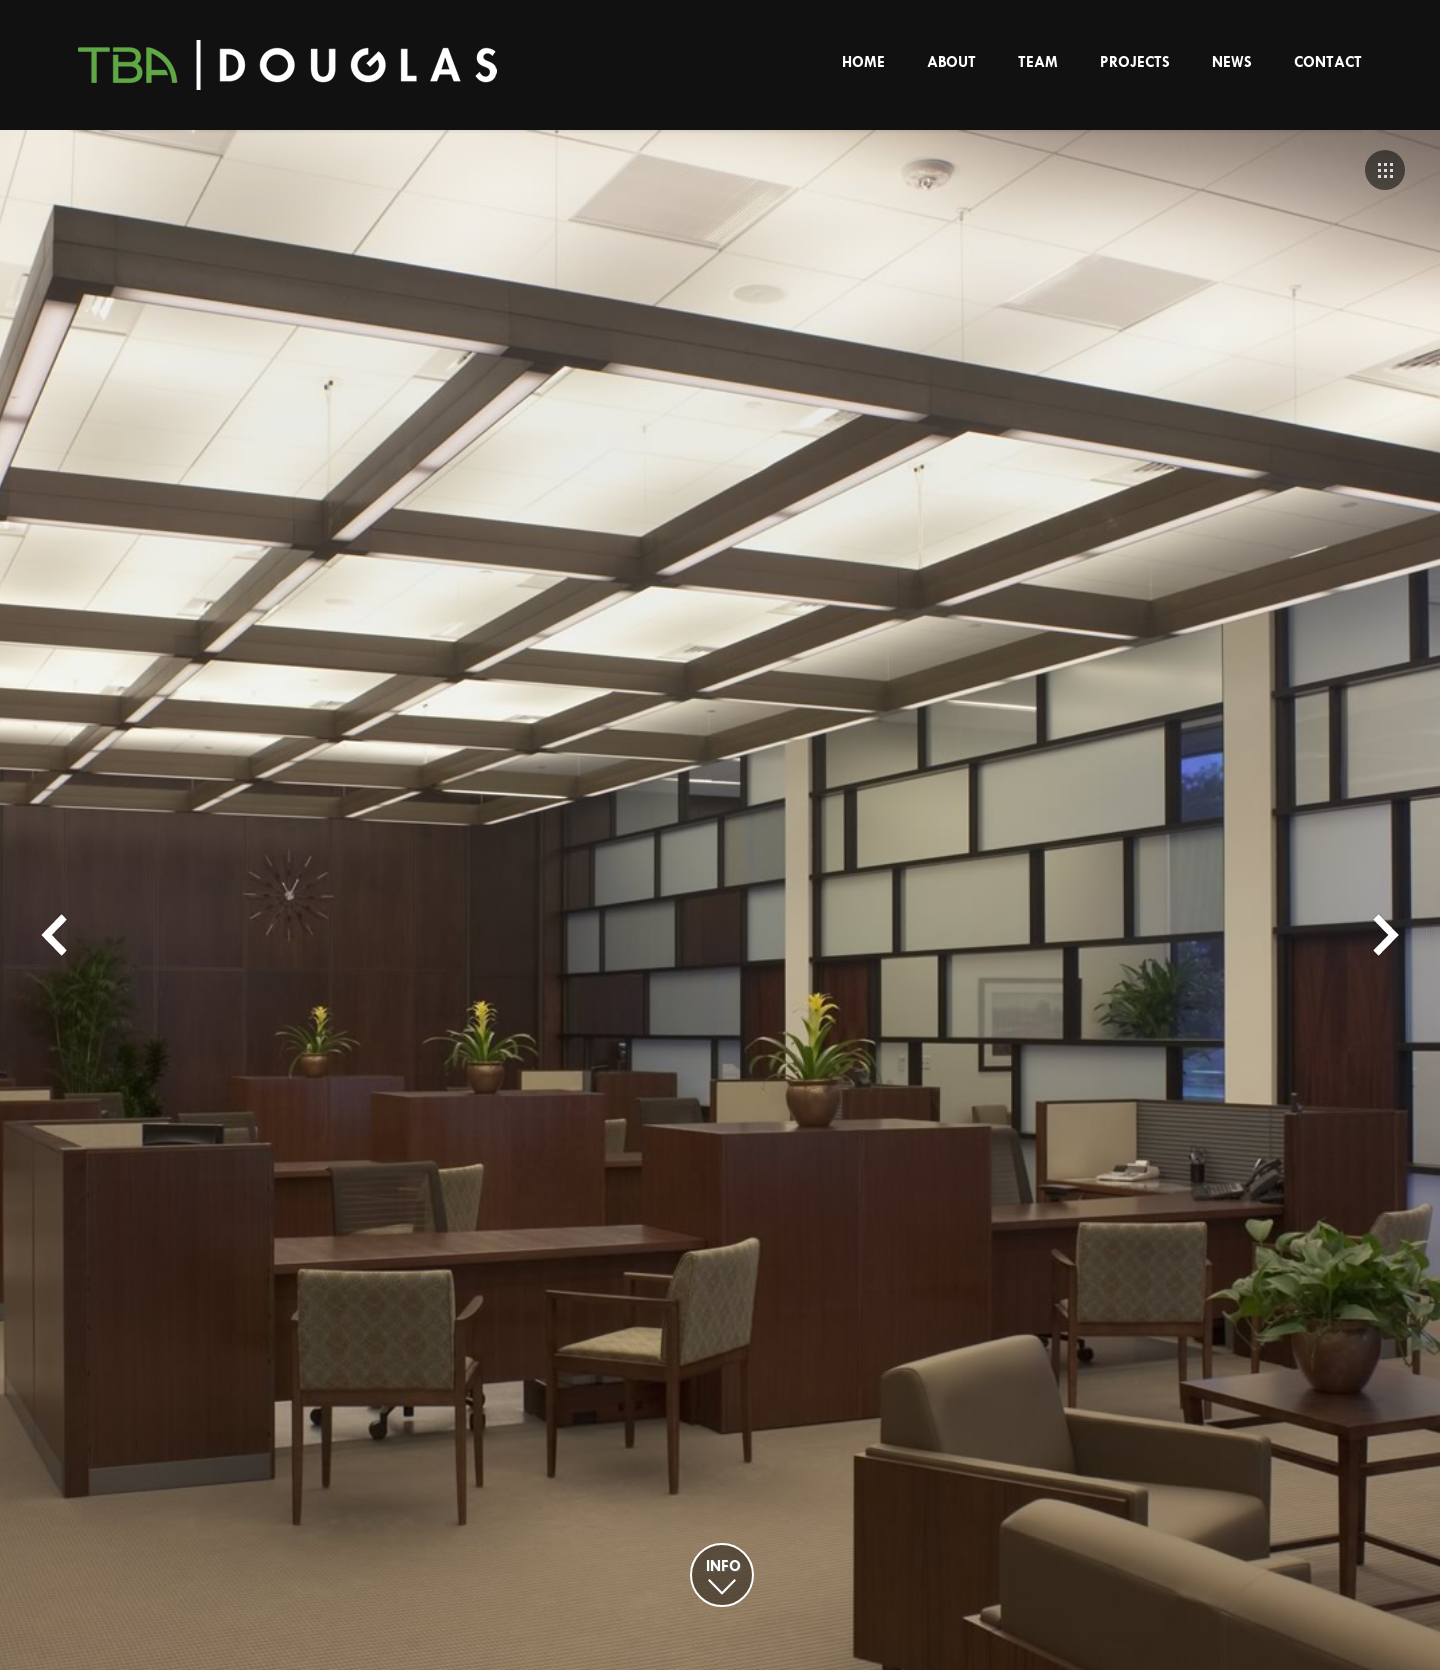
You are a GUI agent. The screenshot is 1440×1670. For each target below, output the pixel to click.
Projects (1135, 63)
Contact (1328, 63)
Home (863, 63)
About (951, 63)
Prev (54, 935)
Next (1386, 935)
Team (1038, 63)
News (1232, 63)
